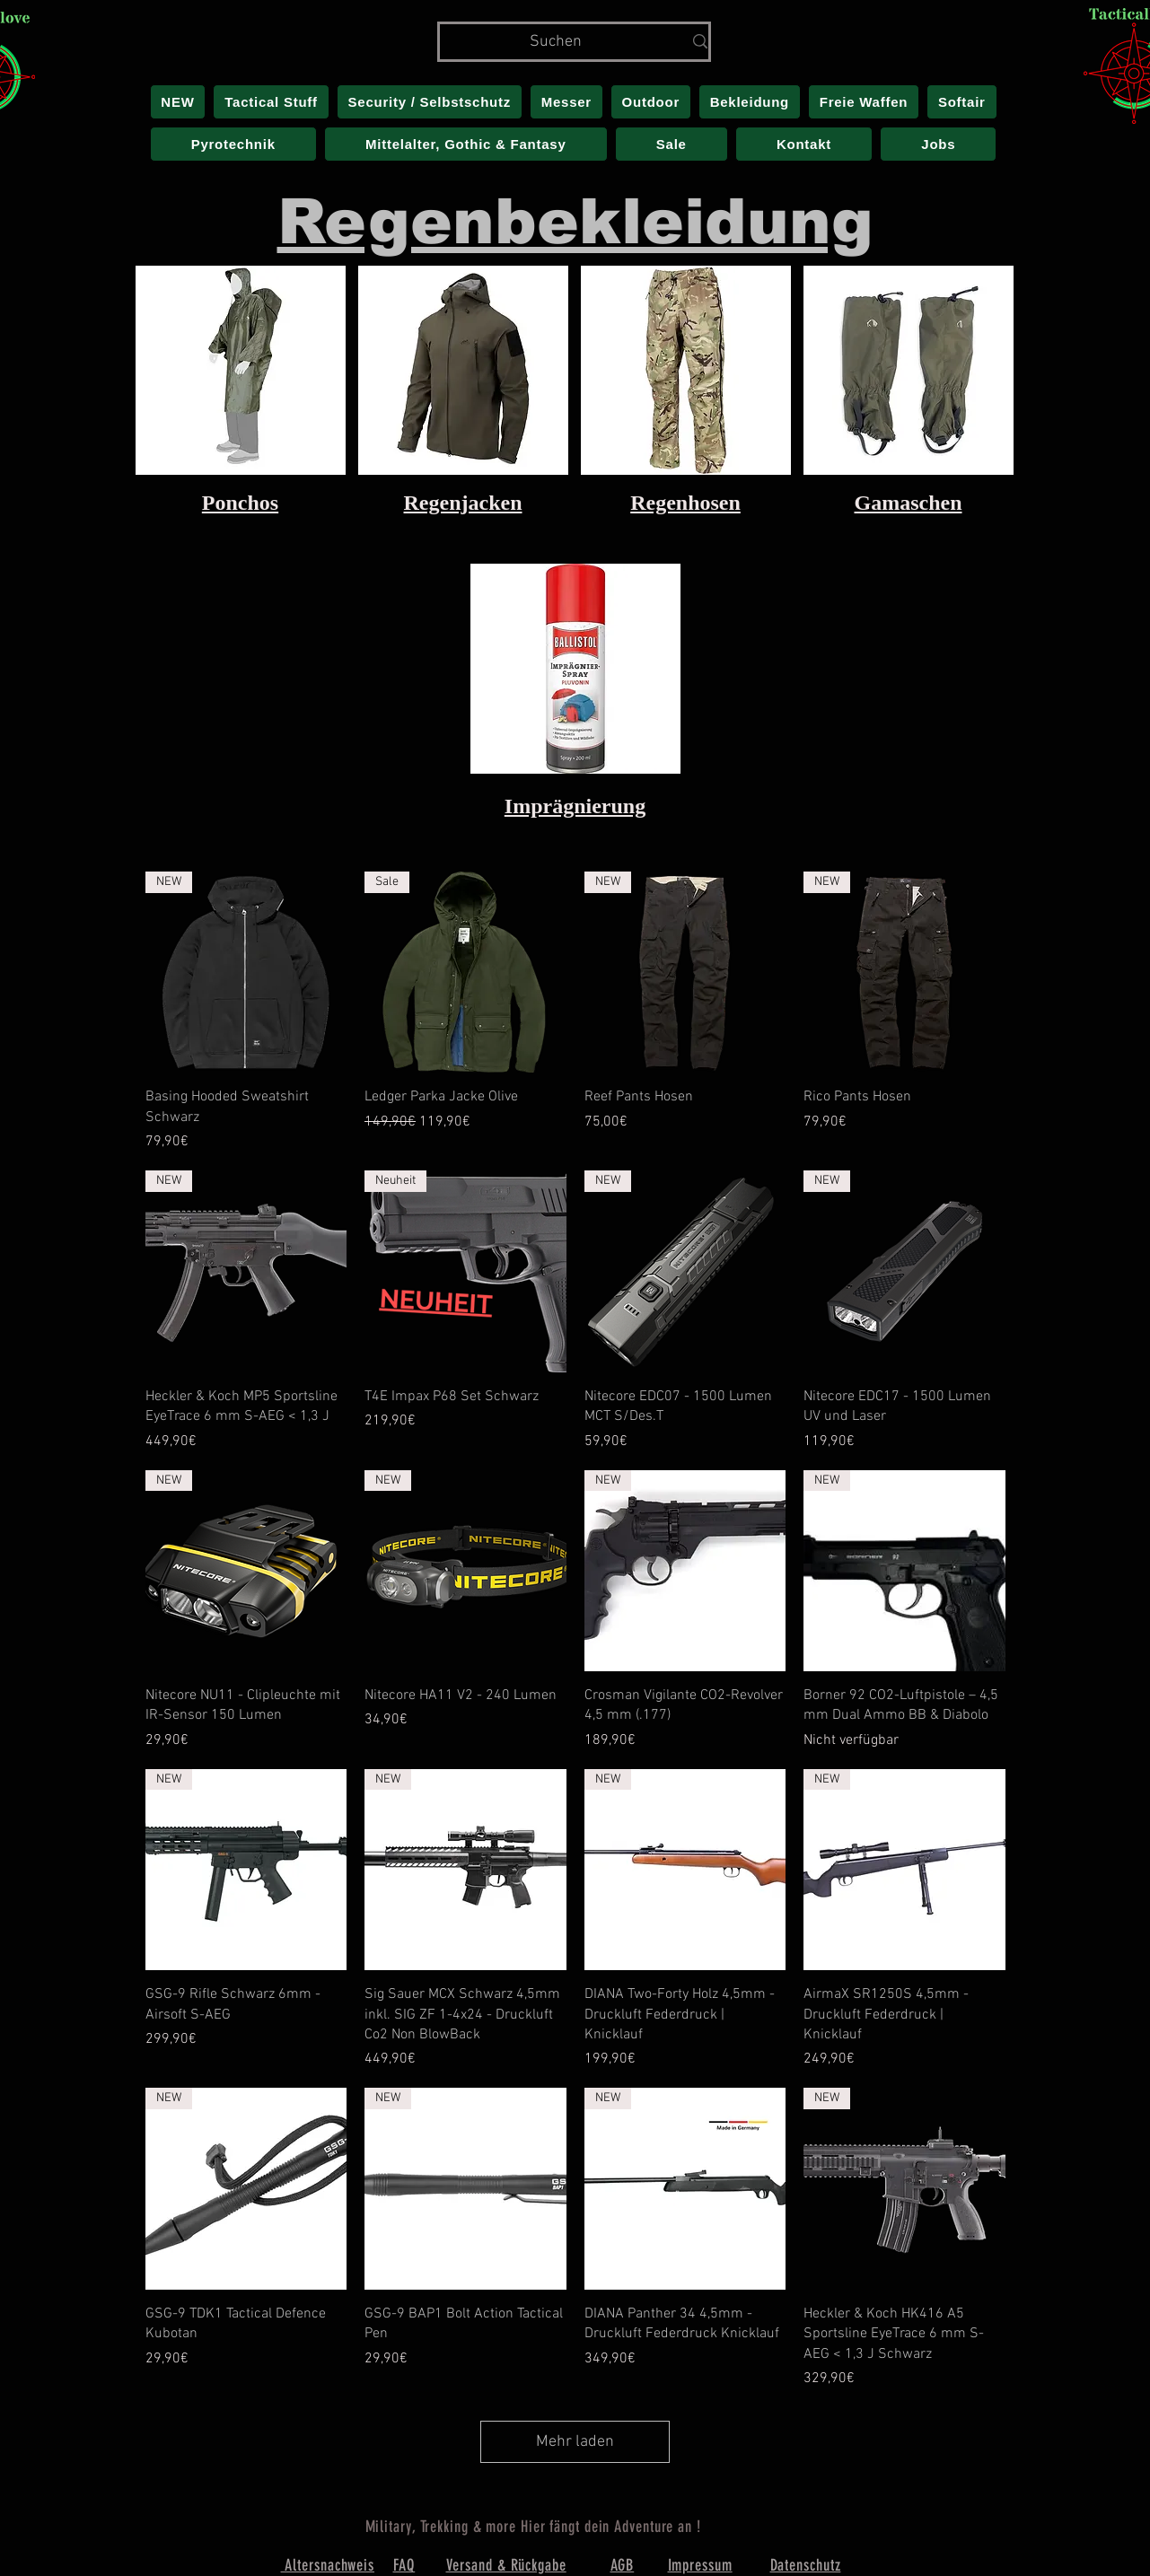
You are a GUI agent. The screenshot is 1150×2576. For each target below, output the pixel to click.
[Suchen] (556, 41)
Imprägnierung (574, 806)
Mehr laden (575, 2441)
